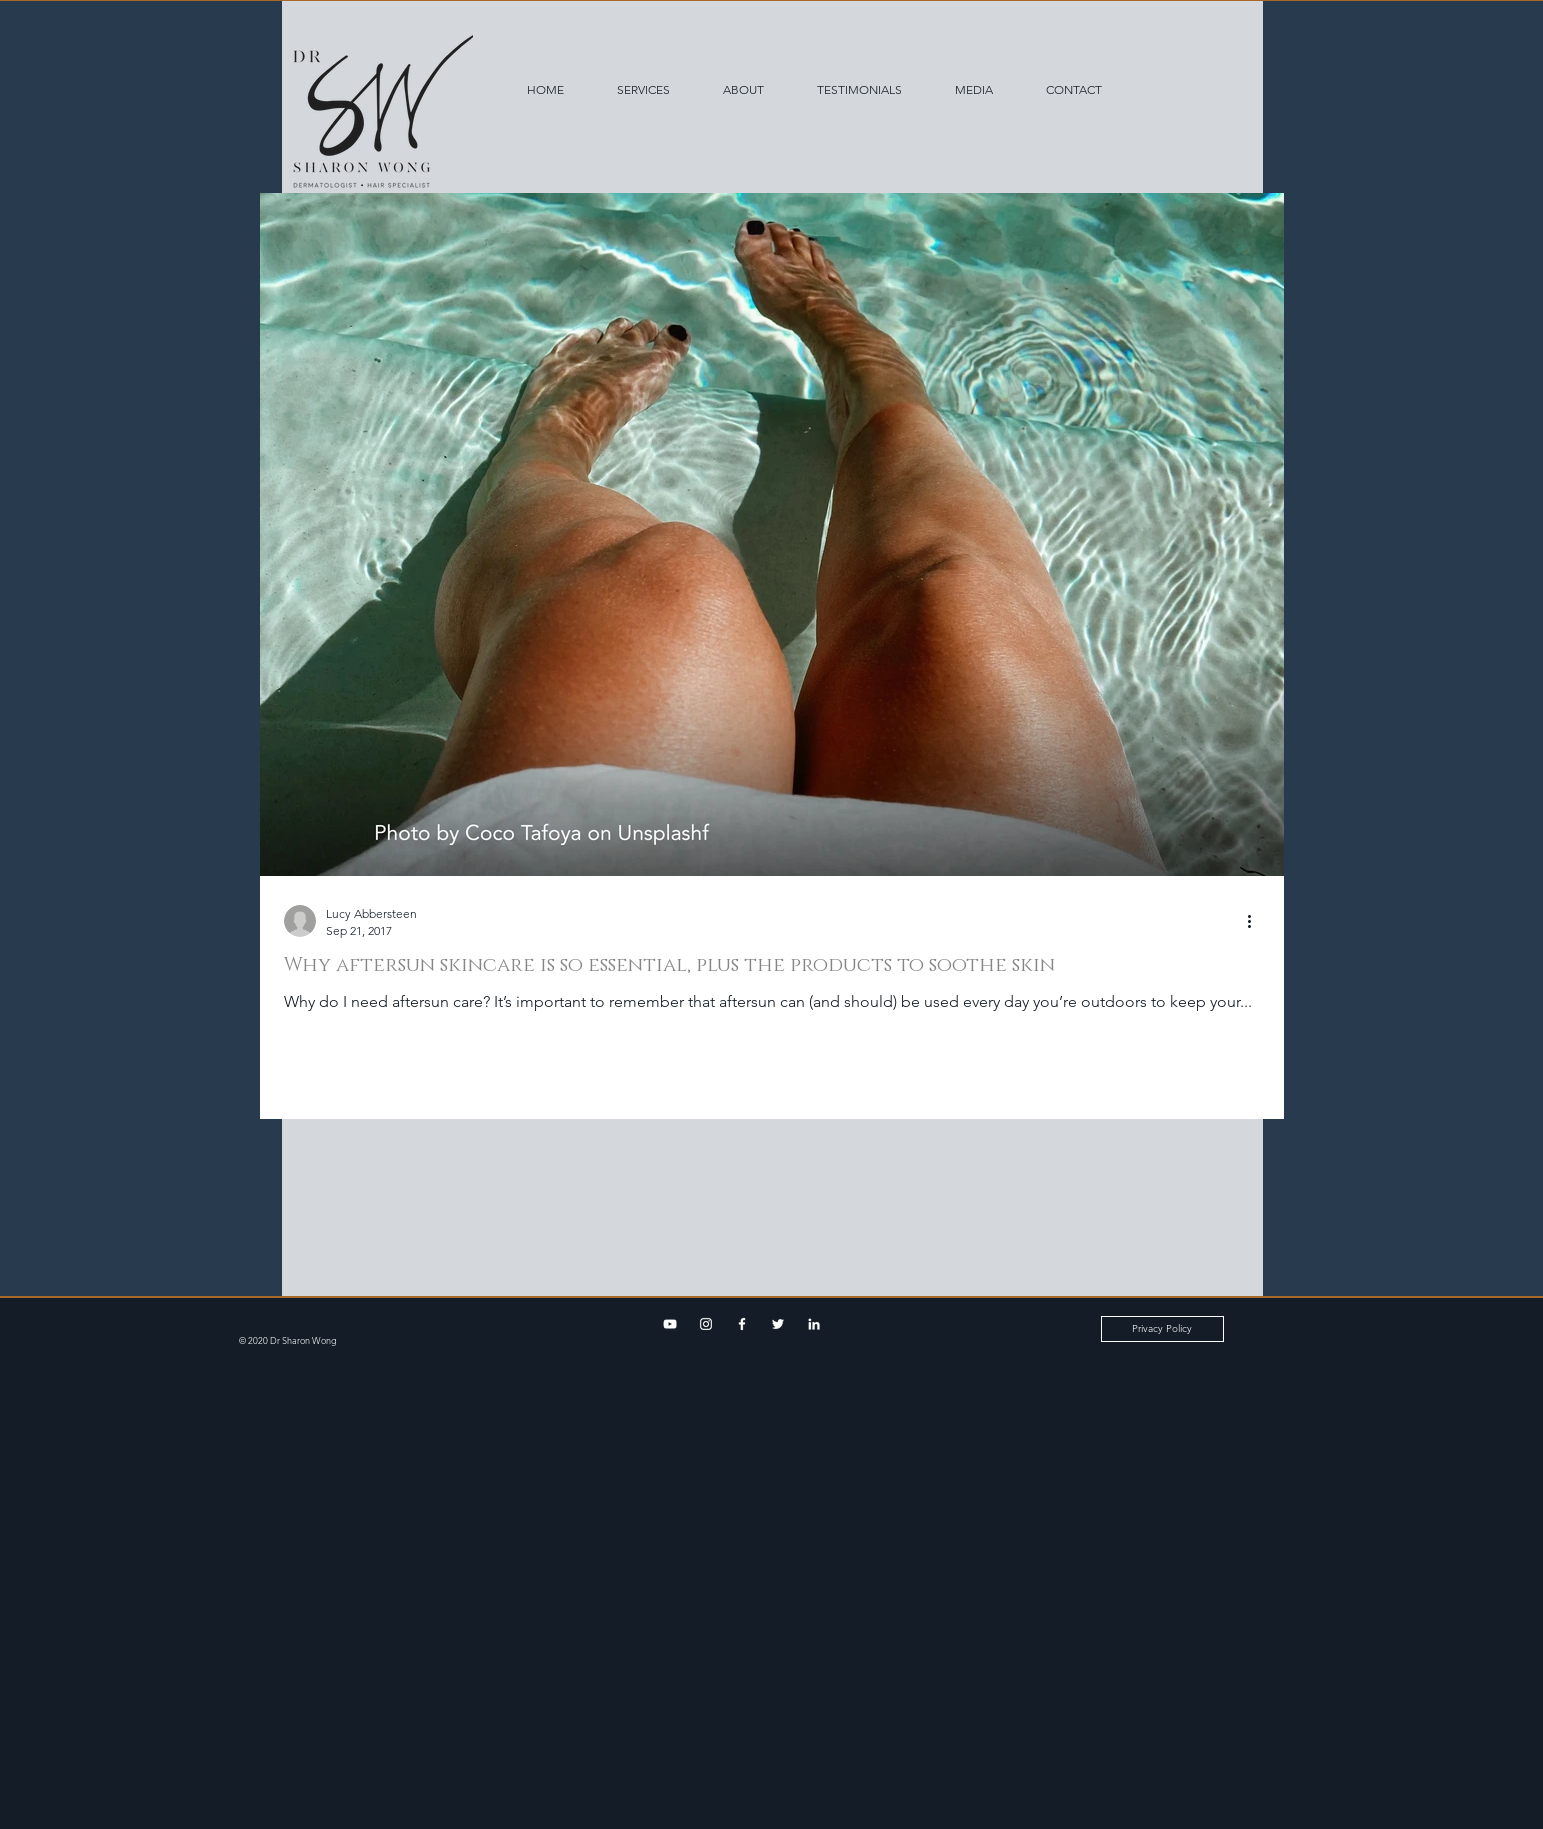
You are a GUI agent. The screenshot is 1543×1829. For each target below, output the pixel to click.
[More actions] (1257, 921)
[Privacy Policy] (1162, 1329)
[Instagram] (706, 1324)
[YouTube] (670, 1324)
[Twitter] (778, 1324)
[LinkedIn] (814, 1324)
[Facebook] (742, 1324)
